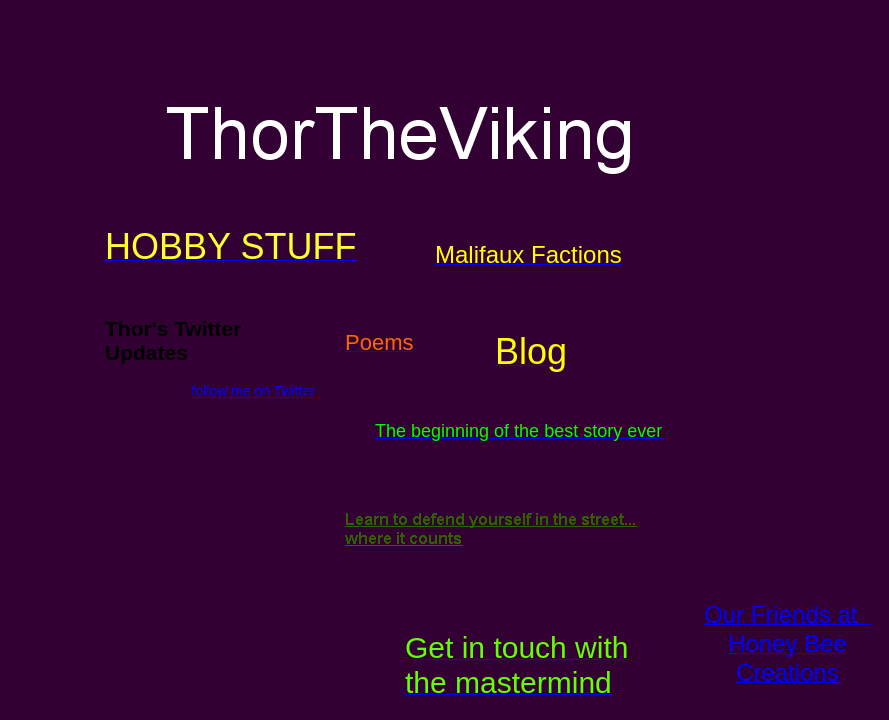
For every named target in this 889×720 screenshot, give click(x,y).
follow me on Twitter (253, 391)
